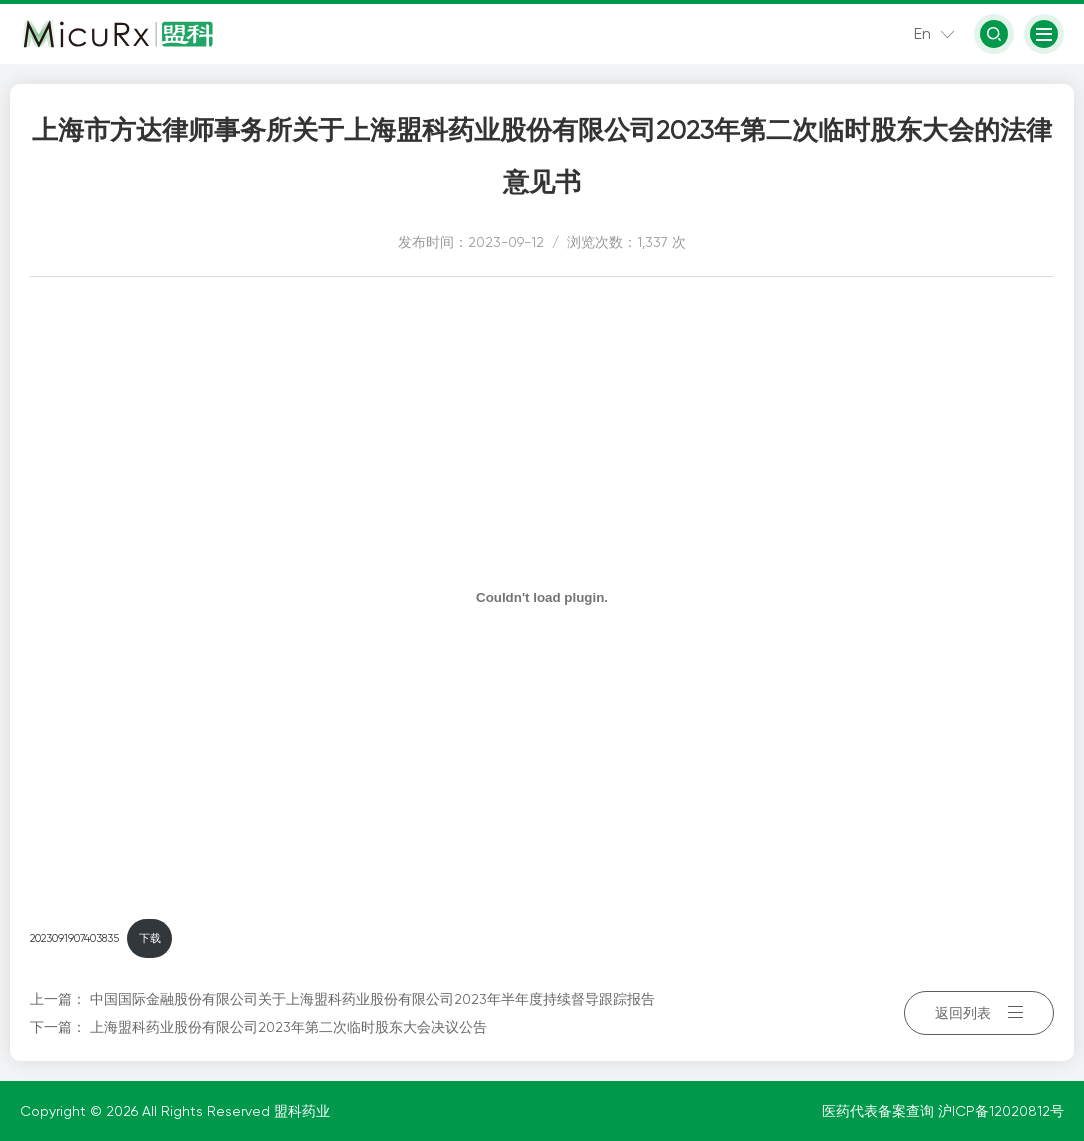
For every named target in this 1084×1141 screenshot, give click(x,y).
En (922, 33)
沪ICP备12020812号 (1001, 1111)
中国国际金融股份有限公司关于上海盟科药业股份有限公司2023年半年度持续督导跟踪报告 (372, 999)
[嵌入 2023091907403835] (542, 597)
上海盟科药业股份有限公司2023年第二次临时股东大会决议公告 (288, 1027)
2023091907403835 (74, 938)
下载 (150, 938)
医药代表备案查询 (880, 1111)
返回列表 (979, 1013)
